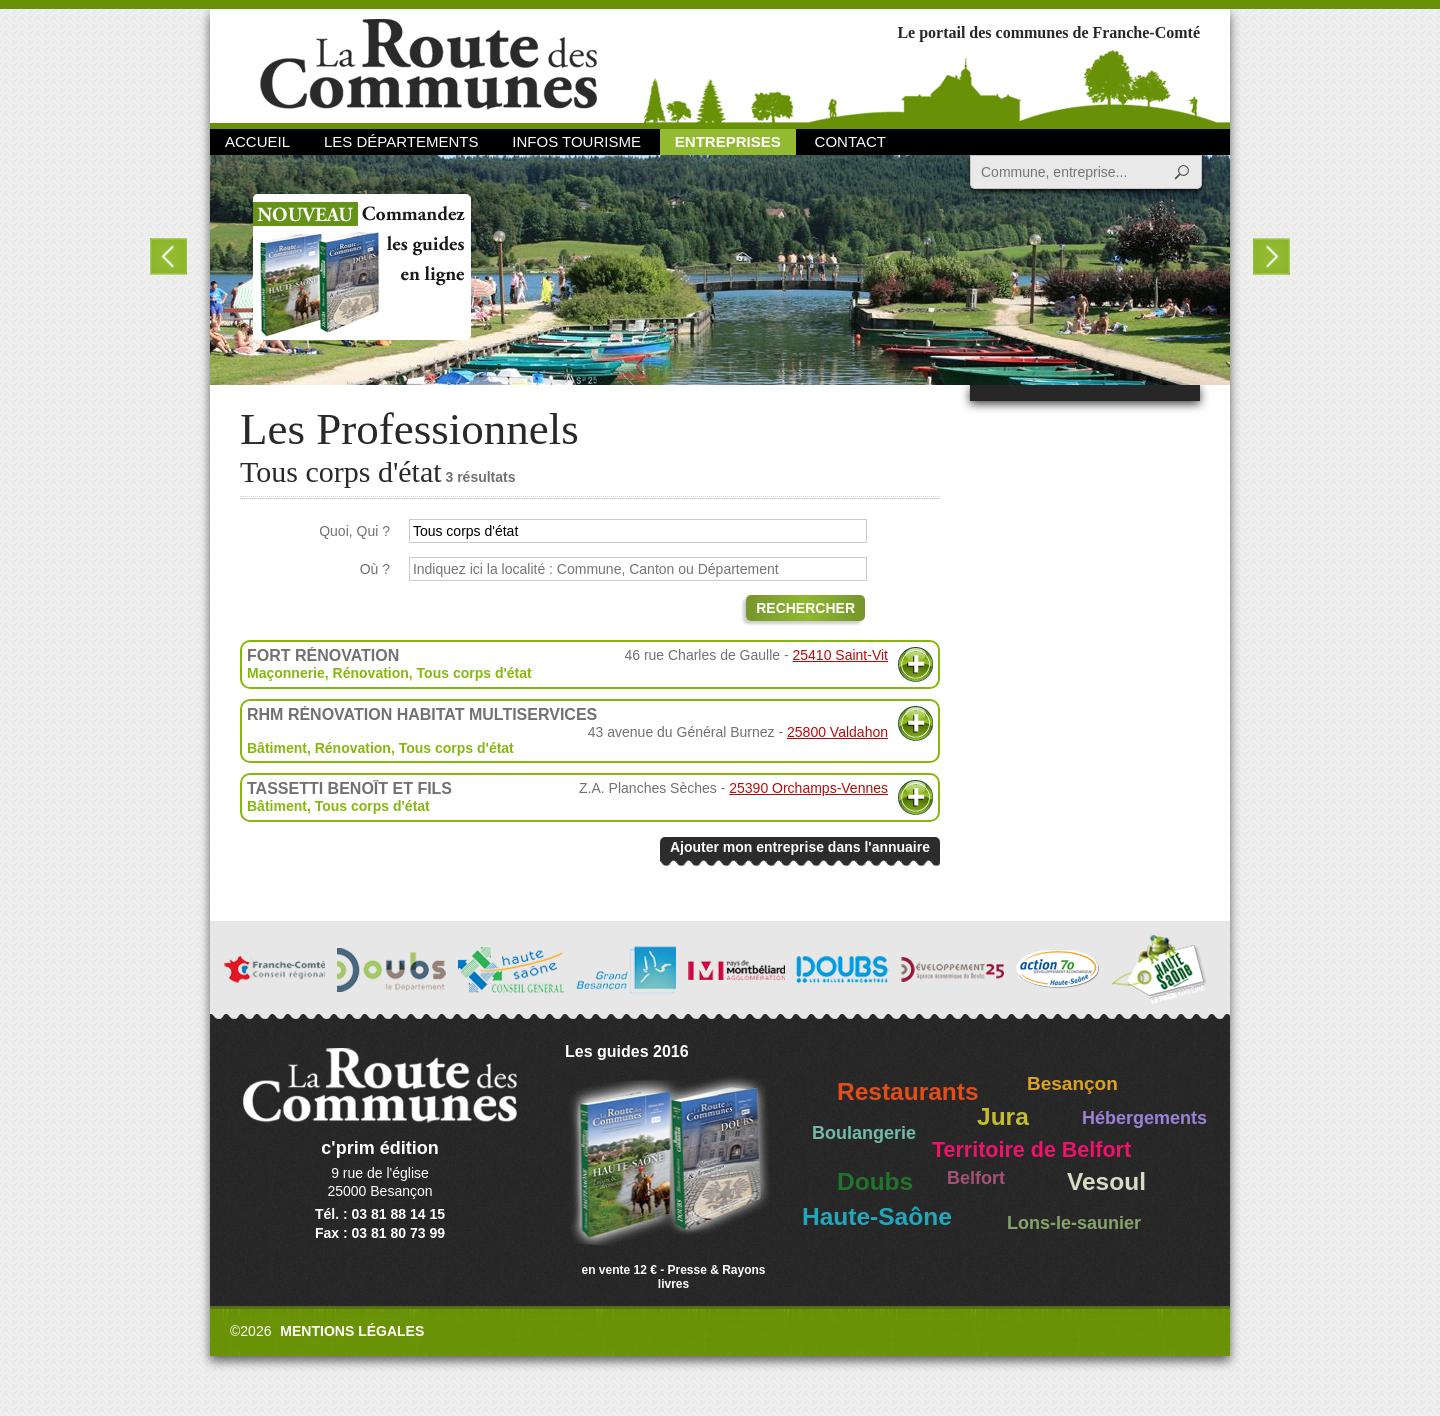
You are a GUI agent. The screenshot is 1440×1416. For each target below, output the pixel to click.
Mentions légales (352, 1331)
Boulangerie (864, 1133)
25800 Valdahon (837, 732)
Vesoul (1106, 1181)
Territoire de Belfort (1031, 1150)
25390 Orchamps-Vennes (808, 788)
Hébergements (1144, 1118)
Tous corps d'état (474, 673)
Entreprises (728, 141)
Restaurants (908, 1091)
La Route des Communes (428, 64)
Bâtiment (277, 748)
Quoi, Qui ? (354, 531)
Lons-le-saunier (1074, 1223)
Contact (850, 141)
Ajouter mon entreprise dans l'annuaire (800, 847)
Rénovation (371, 673)
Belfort (976, 1178)
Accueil (257, 141)
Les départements (401, 141)
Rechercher (805, 608)
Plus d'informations (915, 664)
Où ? (375, 569)
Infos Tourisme (576, 141)
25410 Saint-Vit (840, 655)
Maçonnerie (286, 673)
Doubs (875, 1181)
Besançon (1072, 1083)
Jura (1003, 1116)
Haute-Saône (877, 1216)
